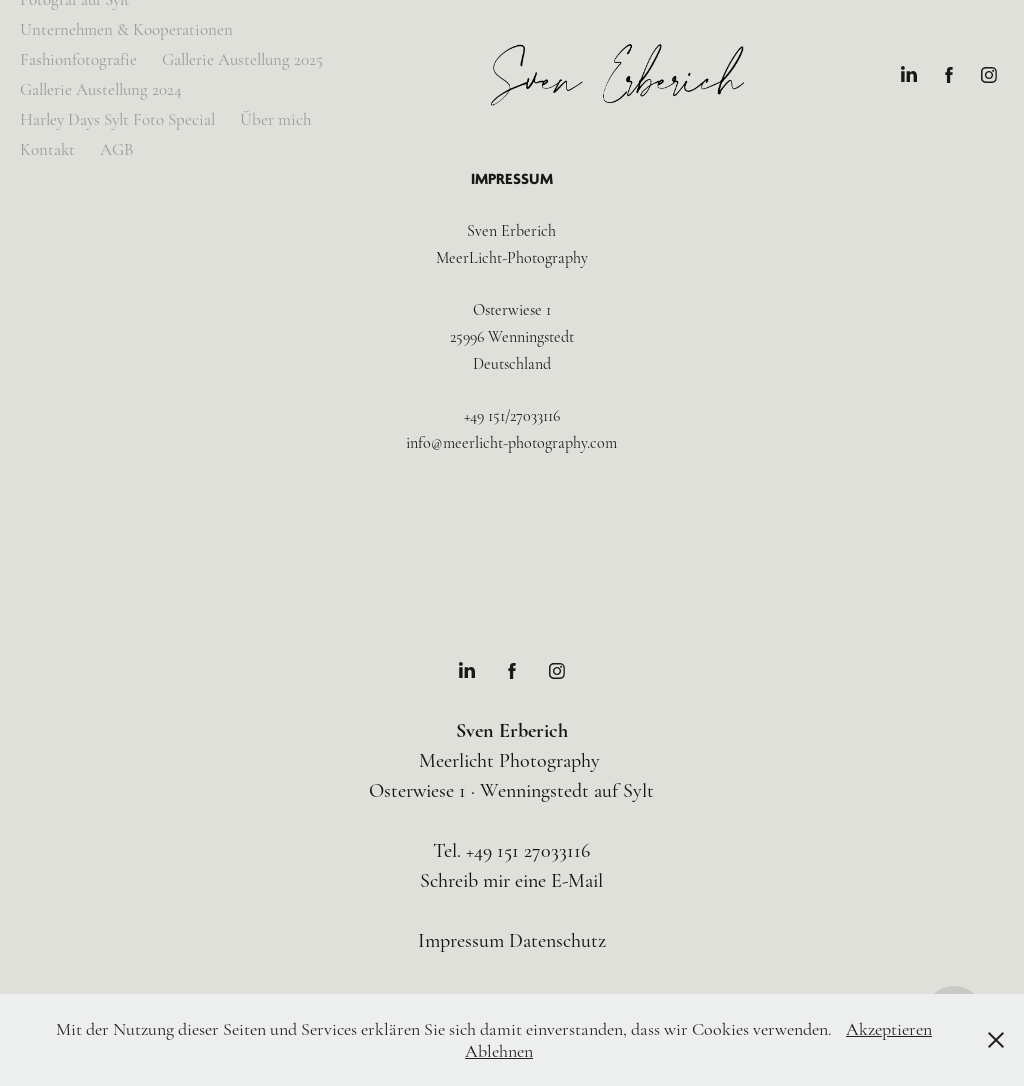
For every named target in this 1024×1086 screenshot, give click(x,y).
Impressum (461, 940)
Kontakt (47, 149)
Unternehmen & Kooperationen (126, 29)
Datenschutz (557, 940)
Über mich (275, 119)
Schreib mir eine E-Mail (511, 880)
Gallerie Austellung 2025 (242, 59)
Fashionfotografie (78, 59)
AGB (116, 149)
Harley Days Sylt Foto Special (117, 119)
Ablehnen (499, 1051)
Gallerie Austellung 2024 (101, 89)
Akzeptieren (889, 1029)
